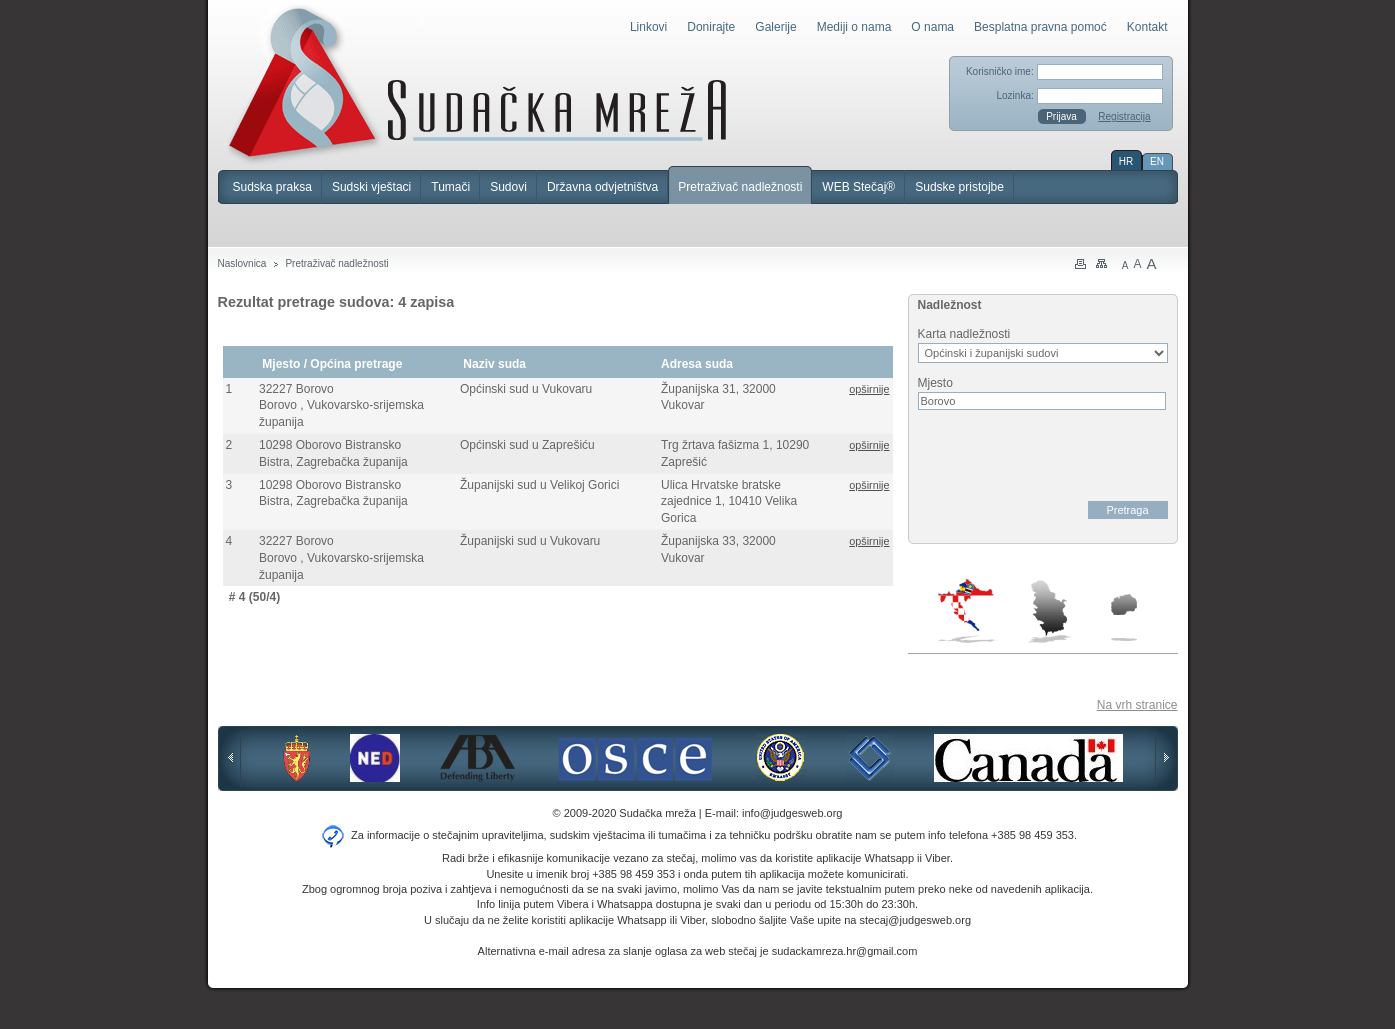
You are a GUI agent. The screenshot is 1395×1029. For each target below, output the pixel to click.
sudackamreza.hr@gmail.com (845, 951)
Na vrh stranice (1137, 705)
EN (1157, 161)
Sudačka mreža (477, 84)
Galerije (775, 27)
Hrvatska (967, 611)
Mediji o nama (854, 27)
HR (1126, 161)
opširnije (869, 389)
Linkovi (648, 27)
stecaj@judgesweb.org (915, 920)
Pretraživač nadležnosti (740, 187)
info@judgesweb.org (792, 813)
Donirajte (711, 27)
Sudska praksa (272, 187)
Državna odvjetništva (602, 187)
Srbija (1049, 611)
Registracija (1124, 116)
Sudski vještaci (371, 187)
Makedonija (1124, 617)
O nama (932, 27)
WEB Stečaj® (858, 187)
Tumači (450, 187)
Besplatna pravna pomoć (1040, 27)
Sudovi (508, 187)
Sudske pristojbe (959, 187)
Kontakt (1147, 27)
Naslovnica (242, 263)
